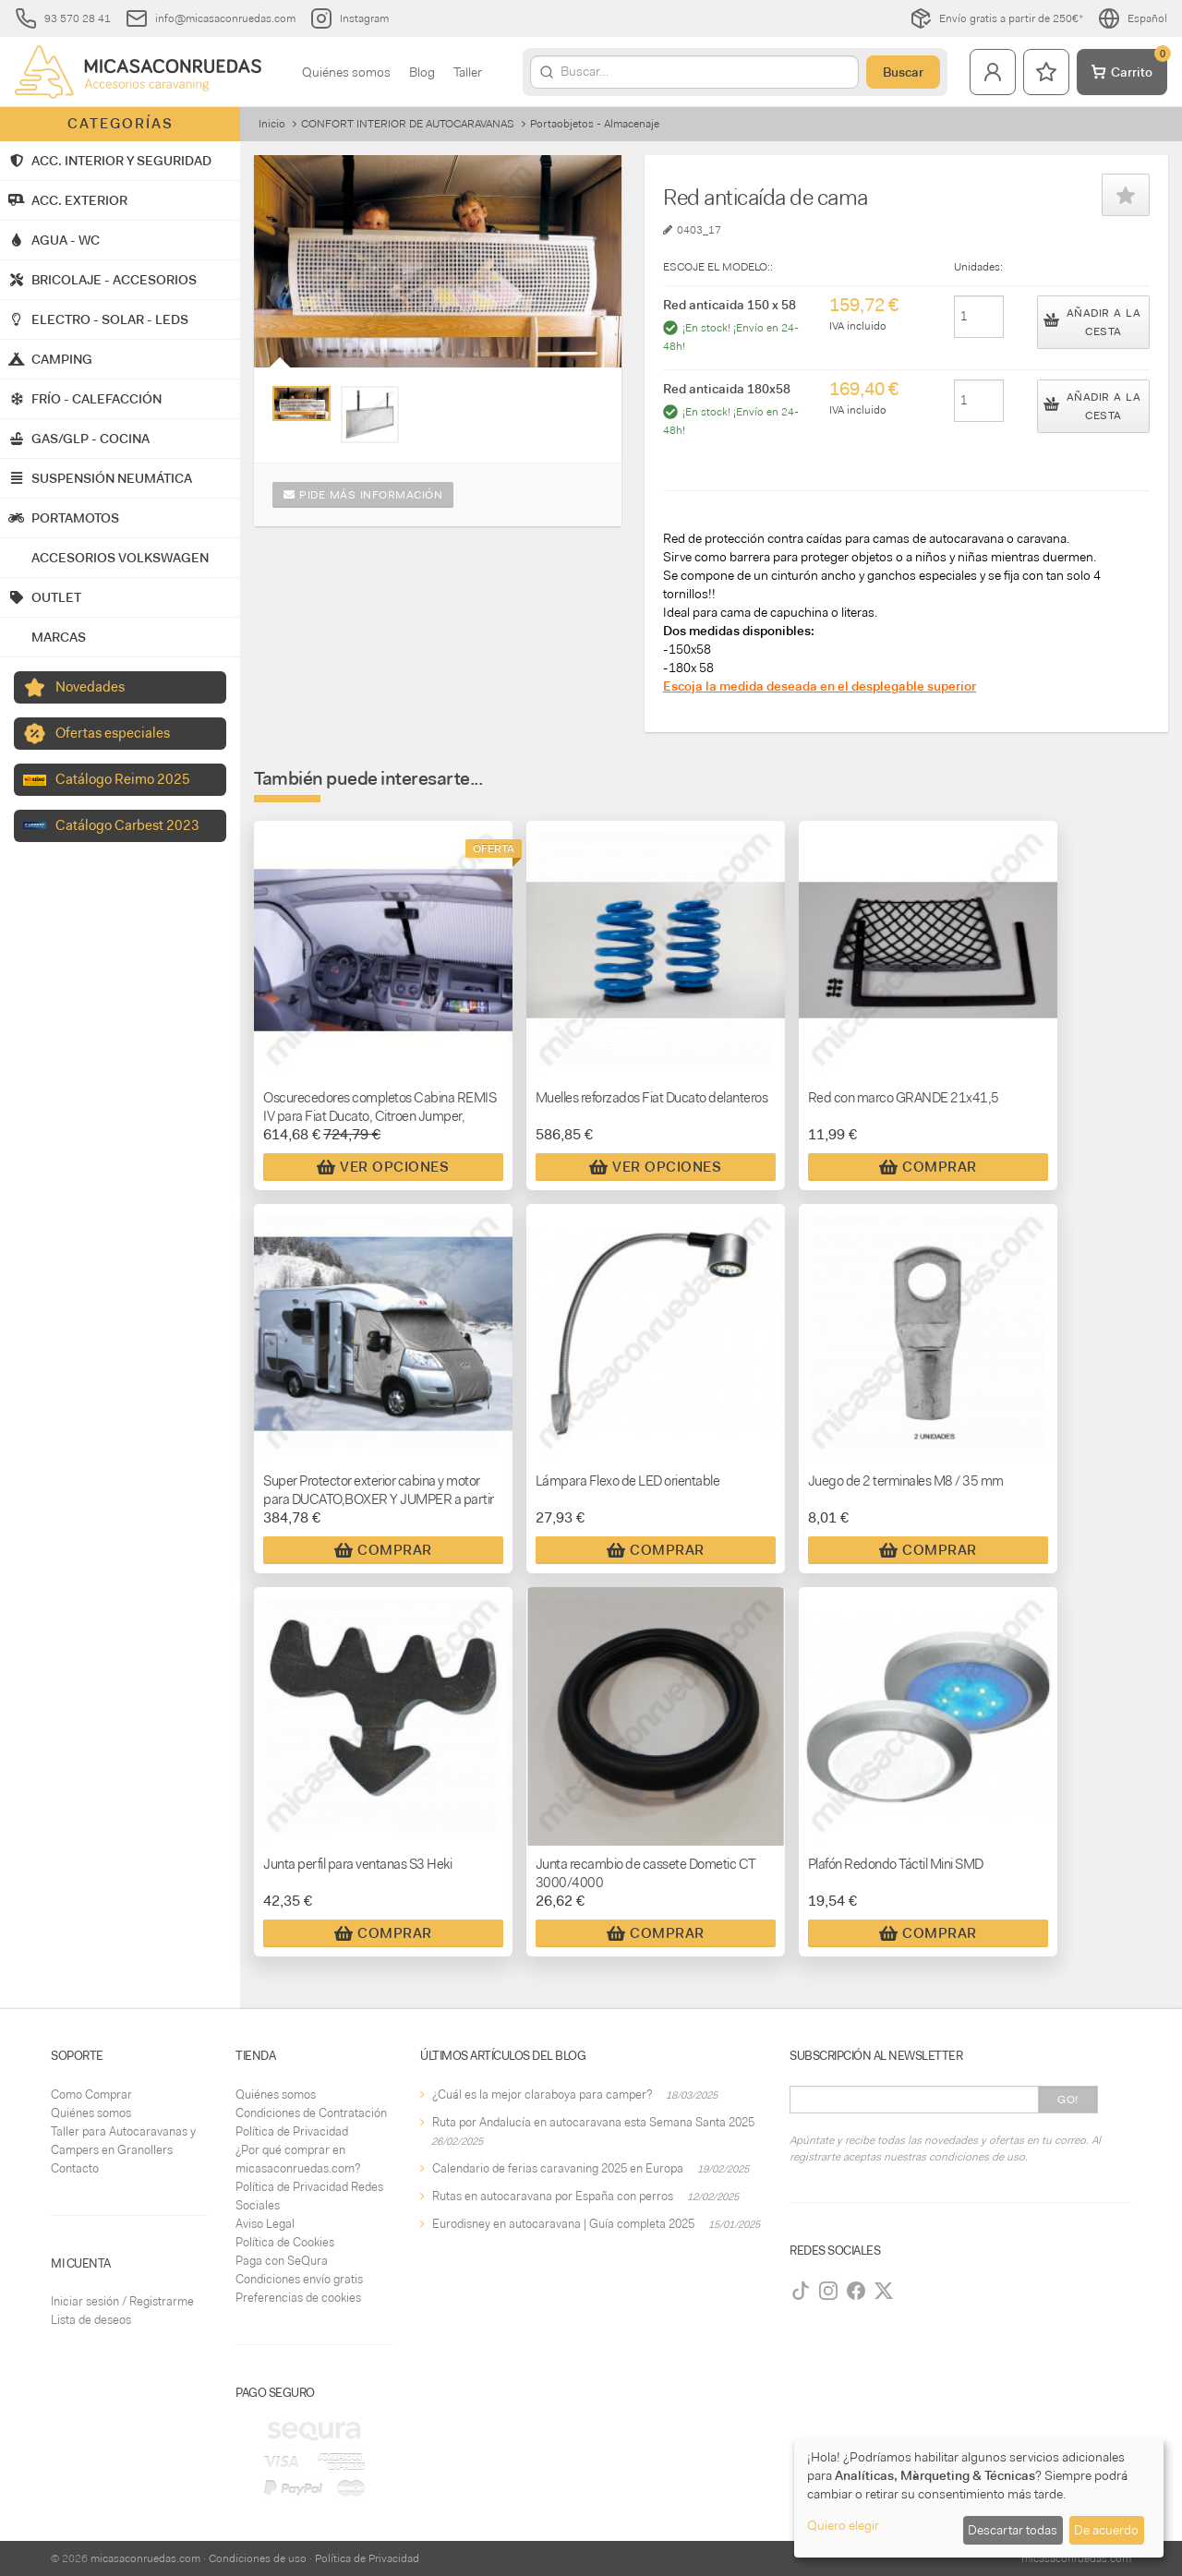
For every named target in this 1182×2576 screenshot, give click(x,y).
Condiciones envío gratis (299, 2279)
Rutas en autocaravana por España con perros (552, 2196)
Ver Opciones (383, 1167)
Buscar (903, 72)
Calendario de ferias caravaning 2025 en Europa (557, 2168)
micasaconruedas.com (145, 2558)
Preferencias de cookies (298, 2297)
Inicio (272, 123)
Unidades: (978, 266)
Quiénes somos (346, 72)
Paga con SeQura (281, 2261)
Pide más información (362, 495)
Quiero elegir (843, 2525)
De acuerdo (1106, 2530)
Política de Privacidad (291, 2131)
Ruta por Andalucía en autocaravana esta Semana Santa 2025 (593, 2122)
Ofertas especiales (112, 733)
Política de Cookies (284, 2242)
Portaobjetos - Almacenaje (594, 123)
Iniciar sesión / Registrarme (122, 2301)
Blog (422, 72)
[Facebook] (856, 2291)
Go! (1068, 2099)
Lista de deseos (91, 2320)
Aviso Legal (265, 2224)
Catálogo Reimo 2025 (122, 779)
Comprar (928, 1167)
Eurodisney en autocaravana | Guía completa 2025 (563, 2224)
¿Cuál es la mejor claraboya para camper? (542, 2094)
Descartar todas (1012, 2530)
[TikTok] (801, 2291)
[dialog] (979, 2498)
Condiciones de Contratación (311, 2113)
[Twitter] (884, 2291)
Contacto (75, 2168)
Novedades (90, 687)
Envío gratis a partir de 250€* (996, 18)
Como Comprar (91, 2094)
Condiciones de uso (258, 2558)
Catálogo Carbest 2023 (127, 825)
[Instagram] (828, 2291)
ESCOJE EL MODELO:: (718, 266)
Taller (467, 72)
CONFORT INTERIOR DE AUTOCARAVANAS (407, 123)
